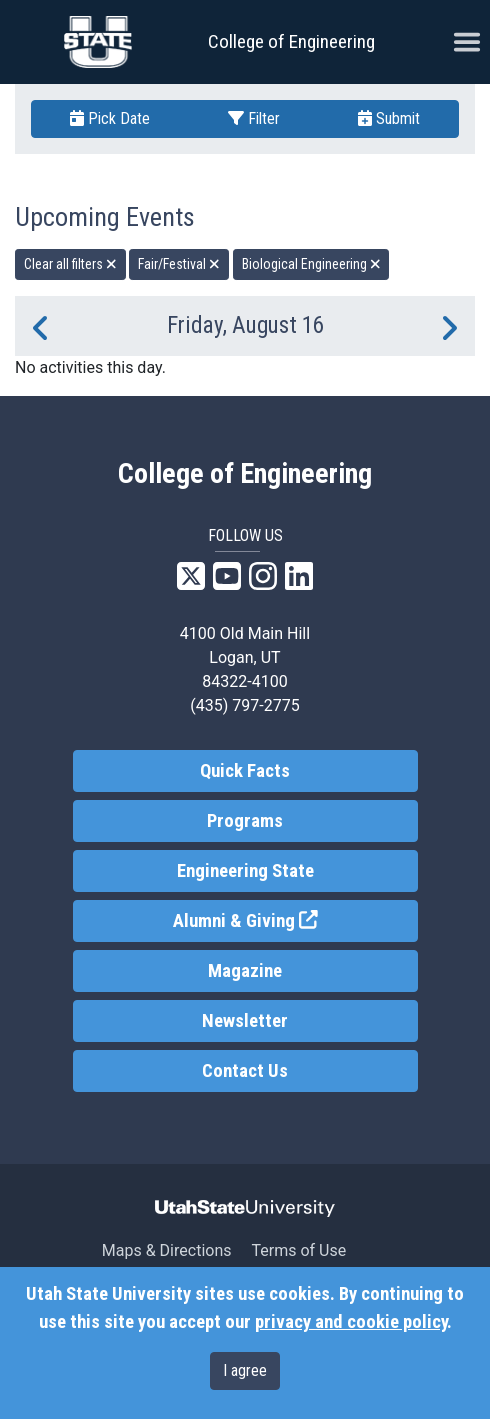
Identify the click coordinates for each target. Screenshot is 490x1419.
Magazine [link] (245, 971)
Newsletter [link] (245, 1021)
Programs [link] (245, 821)
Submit (389, 118)
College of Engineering (291, 41)
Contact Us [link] (245, 1071)
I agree (245, 1370)
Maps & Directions (167, 1250)
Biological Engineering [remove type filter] (311, 264)
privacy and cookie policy (351, 1322)
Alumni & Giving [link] (295, 919)
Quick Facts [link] (245, 771)
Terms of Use (298, 1250)
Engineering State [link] (245, 871)
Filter (254, 118)
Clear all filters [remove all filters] (70, 264)
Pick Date (110, 118)
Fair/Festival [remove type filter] (179, 264)
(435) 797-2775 (244, 705)
